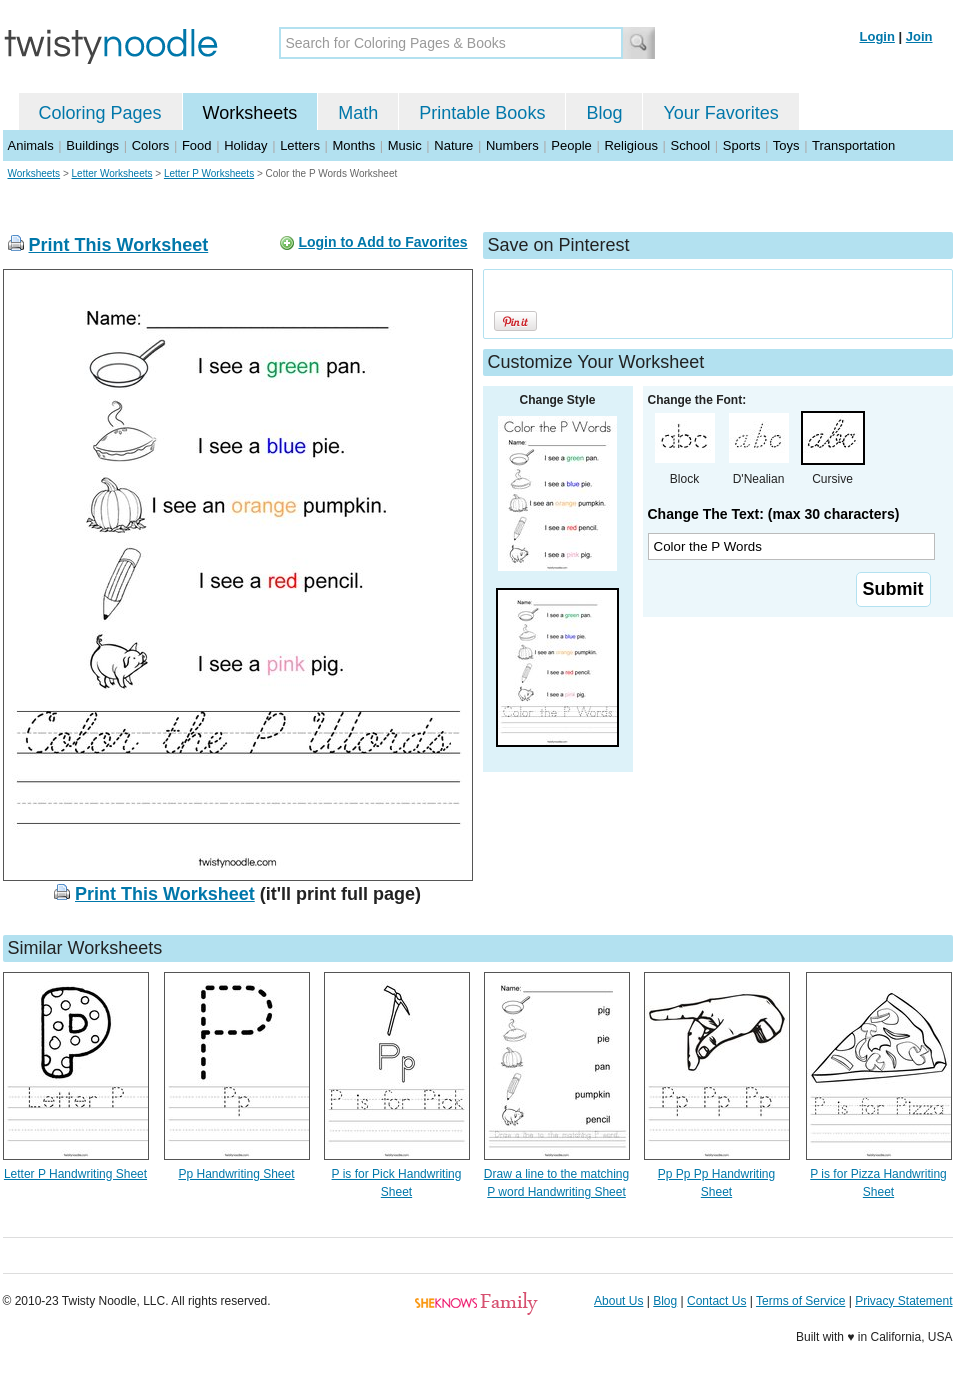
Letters (300, 145)
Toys (786, 145)
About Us (618, 1301)
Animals (31, 145)
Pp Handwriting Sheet (236, 1174)
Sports (742, 145)
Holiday (245, 145)
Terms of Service (800, 1301)
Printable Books (482, 113)
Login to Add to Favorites (382, 242)
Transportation (853, 145)
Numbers (512, 145)
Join (919, 36)
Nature (453, 145)
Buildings (92, 145)
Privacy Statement (903, 1301)
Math (358, 113)
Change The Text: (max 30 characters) (774, 514)
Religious (630, 145)
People (571, 145)
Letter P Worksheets (209, 173)
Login (877, 36)
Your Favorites (720, 113)
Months (354, 145)
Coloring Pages (100, 113)
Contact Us (716, 1301)
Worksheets (250, 113)
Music (405, 145)
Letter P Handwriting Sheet (75, 1174)
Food (197, 145)
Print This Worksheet (119, 245)
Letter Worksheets (112, 173)
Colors (151, 145)
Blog (604, 113)
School (691, 145)
